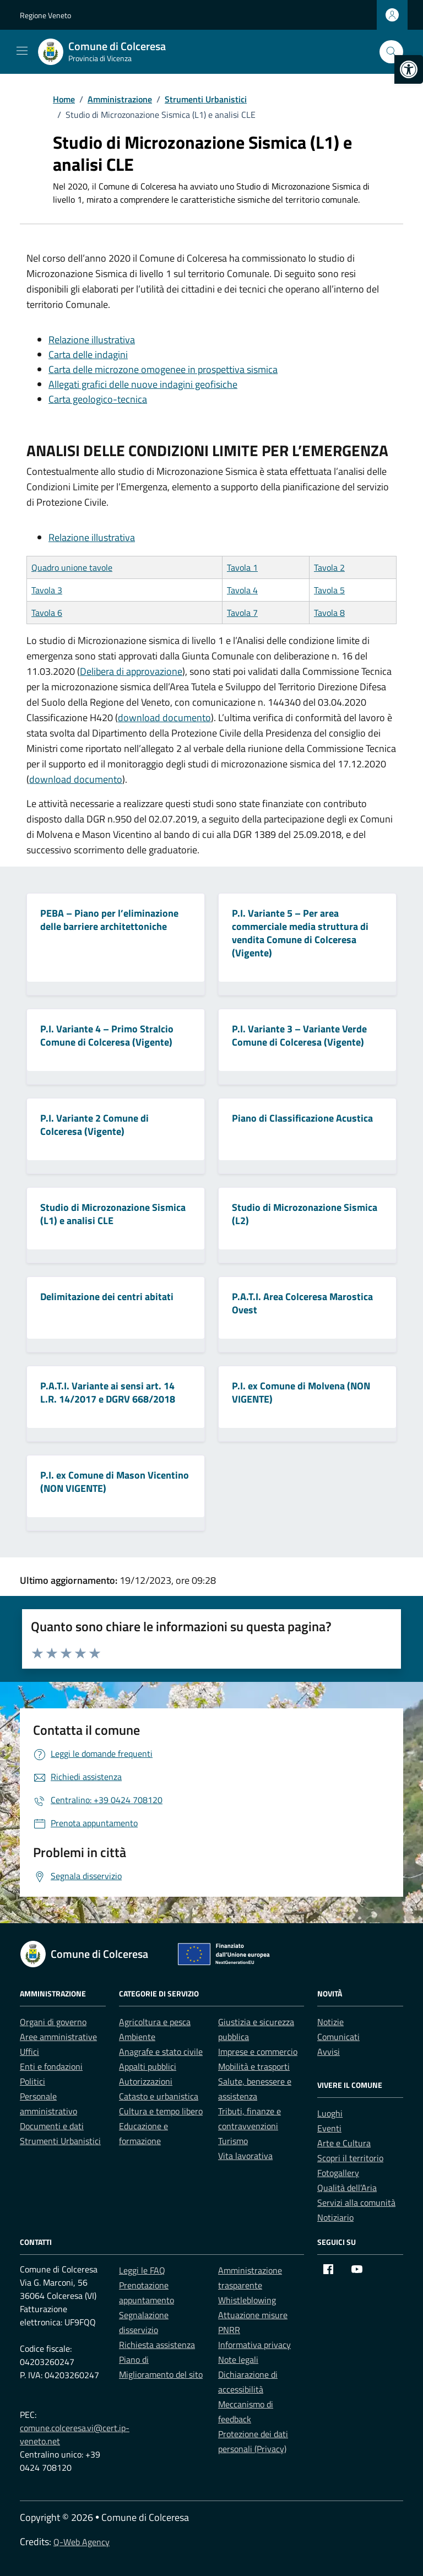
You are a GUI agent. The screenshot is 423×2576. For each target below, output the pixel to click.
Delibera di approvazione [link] (131, 671)
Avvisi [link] (328, 2051)
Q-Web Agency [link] (81, 2541)
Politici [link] (32, 2081)
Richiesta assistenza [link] (157, 2344)
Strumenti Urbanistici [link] (60, 2140)
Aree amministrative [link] (58, 2036)
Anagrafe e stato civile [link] (161, 2051)
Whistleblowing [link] (247, 2300)
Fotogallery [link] (338, 2172)
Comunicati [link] (338, 2036)
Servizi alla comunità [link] (356, 2202)
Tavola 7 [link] (242, 612)
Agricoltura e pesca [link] (155, 2021)
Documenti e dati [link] (52, 2126)
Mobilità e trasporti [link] (254, 2066)
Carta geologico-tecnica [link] (97, 399)
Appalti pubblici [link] (147, 2066)
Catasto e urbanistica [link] (158, 2096)
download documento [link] (164, 717)
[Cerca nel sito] (391, 52)
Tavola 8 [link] (329, 612)
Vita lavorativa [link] (245, 2155)
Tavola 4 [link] (242, 590)
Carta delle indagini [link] (88, 354)
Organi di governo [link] (53, 2021)
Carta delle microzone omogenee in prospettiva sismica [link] (163, 369)
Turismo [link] (233, 2140)
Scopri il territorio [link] (350, 2157)
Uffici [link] (29, 2051)
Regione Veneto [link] (45, 15)
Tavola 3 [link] (46, 590)
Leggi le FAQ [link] (142, 2270)
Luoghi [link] (330, 2113)
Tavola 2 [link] (329, 567)
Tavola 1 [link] (242, 567)
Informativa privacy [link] (254, 2344)
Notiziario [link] (335, 2217)
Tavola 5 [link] (329, 590)
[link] (408, 69)
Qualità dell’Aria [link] (347, 2187)
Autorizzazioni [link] (145, 2081)
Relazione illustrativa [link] (91, 339)
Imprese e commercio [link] (257, 2051)
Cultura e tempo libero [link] (161, 2111)
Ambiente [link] (137, 2036)
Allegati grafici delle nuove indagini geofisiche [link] (142, 384)
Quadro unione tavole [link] (71, 567)
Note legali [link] (238, 2359)
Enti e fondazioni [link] (51, 2066)
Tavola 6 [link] (46, 612)
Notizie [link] (330, 2021)
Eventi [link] (329, 2128)
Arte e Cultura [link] (344, 2143)
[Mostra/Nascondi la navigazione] (22, 50)
